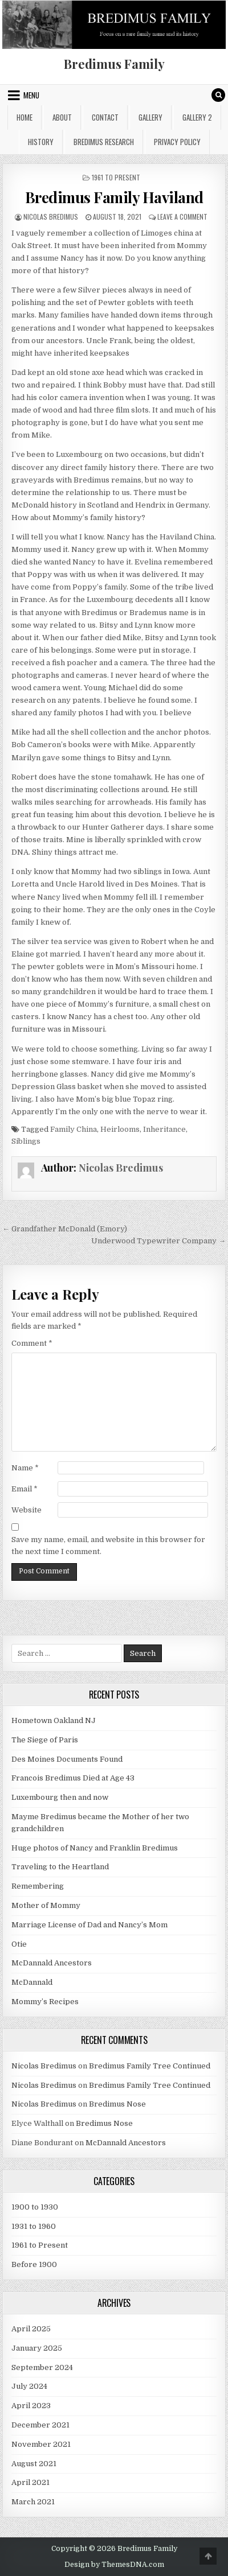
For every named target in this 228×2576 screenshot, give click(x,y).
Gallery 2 (197, 117)
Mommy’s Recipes (45, 2001)
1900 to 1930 (34, 2207)
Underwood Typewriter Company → (158, 1241)
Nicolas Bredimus (50, 216)
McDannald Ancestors (51, 1963)
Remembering (37, 1886)
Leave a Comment (182, 216)
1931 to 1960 (33, 2226)
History (41, 141)
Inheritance (164, 1129)
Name (25, 1468)
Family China (73, 1129)
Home (24, 117)
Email (24, 1489)
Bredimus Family (114, 63)
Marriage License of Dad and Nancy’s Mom (89, 1924)
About (62, 117)
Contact (105, 117)
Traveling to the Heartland (60, 1866)
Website (26, 1510)
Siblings (25, 1141)
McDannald (31, 1982)
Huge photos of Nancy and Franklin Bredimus (94, 1848)
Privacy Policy (177, 141)
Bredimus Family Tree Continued (149, 2066)
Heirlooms (120, 1129)
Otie (19, 1944)
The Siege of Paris (44, 1740)
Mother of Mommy (45, 1905)
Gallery (150, 117)
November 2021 (41, 2444)
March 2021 (33, 2501)
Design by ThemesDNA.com (114, 2565)
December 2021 (40, 2425)
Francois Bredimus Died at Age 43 (73, 1778)
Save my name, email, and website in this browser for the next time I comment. (108, 1545)
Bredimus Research (104, 141)
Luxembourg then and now (59, 1797)
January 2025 (36, 2348)
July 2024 (29, 2386)
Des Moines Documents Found (67, 1759)
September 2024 (42, 2367)
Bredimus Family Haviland (114, 197)
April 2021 (30, 2482)
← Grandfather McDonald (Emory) (64, 1229)
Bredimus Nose (117, 2104)
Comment (31, 1343)
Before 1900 (34, 2264)
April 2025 (31, 2328)
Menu (31, 95)
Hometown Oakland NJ (53, 1720)
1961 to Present (116, 177)
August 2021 (33, 2463)
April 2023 (31, 2405)
